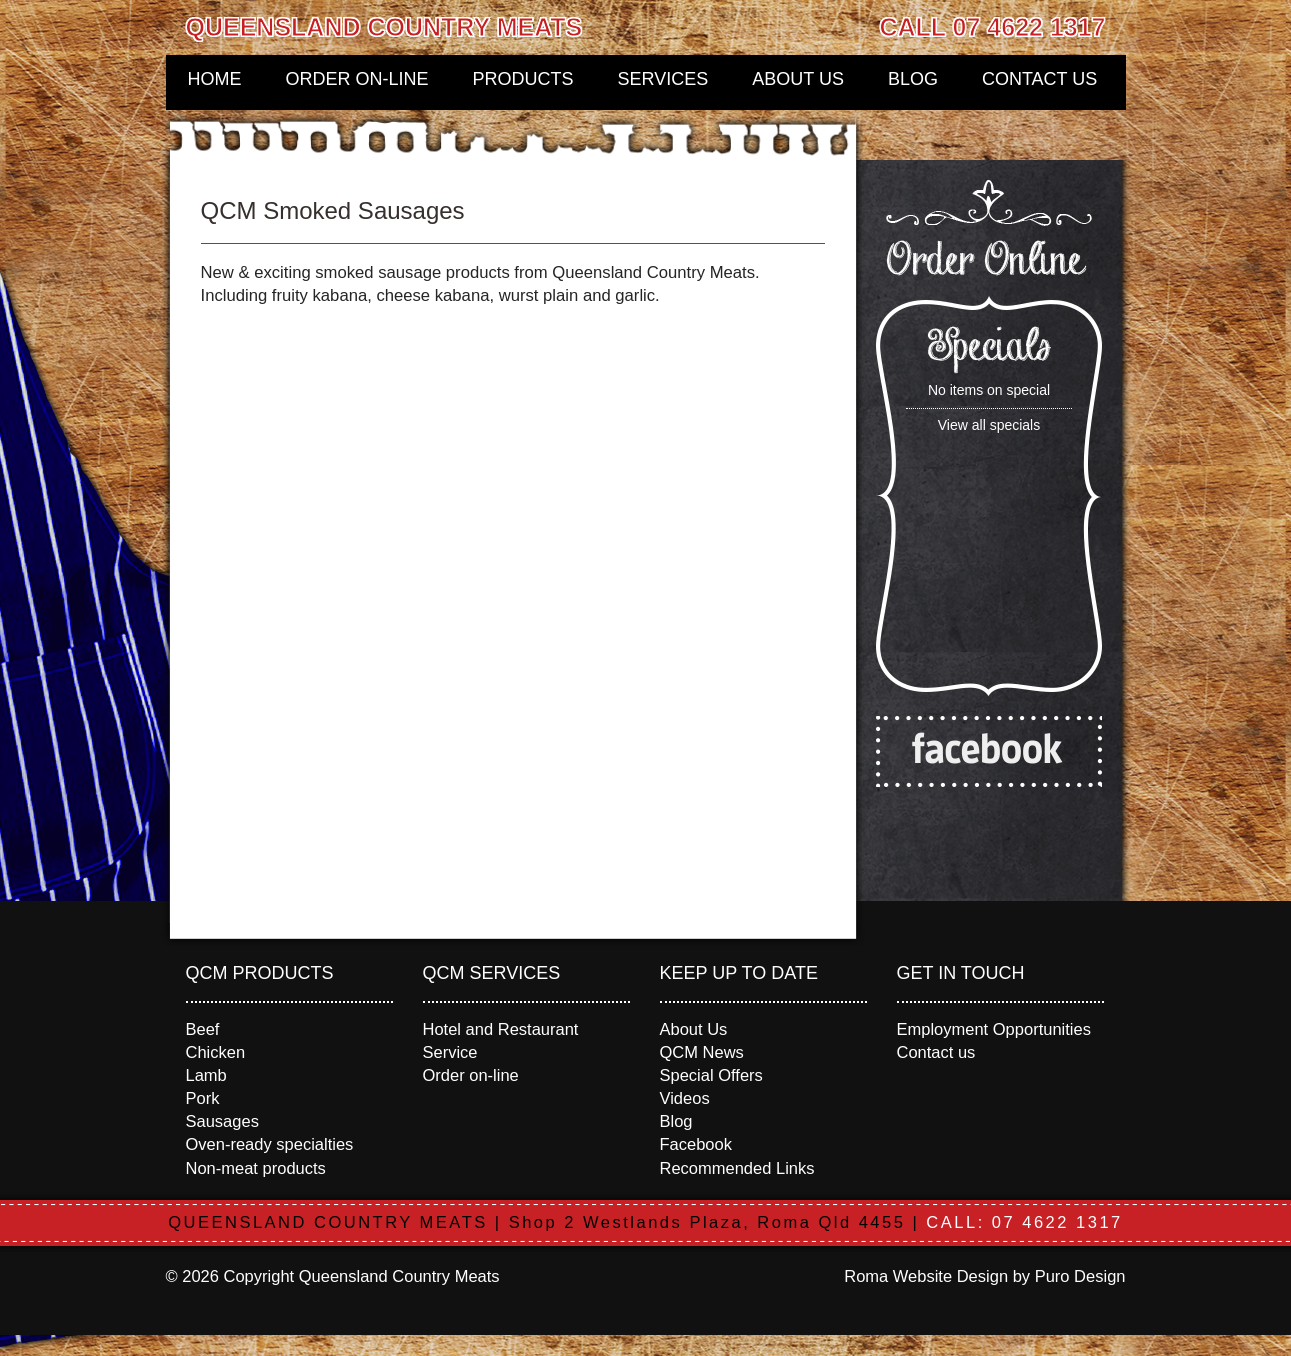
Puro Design (1080, 1276)
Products (523, 79)
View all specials (989, 425)
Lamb (206, 1075)
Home (215, 79)
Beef (203, 1029)
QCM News (702, 1052)
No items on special (989, 390)
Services (663, 79)
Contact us (1039, 79)
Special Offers (711, 1075)
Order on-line (357, 79)
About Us (798, 79)
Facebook (696, 1144)
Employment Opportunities (994, 1029)
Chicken (216, 1052)
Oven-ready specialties (270, 1144)
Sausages (222, 1121)
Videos (685, 1098)
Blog (913, 79)
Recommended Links (737, 1168)
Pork (203, 1098)
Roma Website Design (926, 1276)
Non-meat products (256, 1168)
